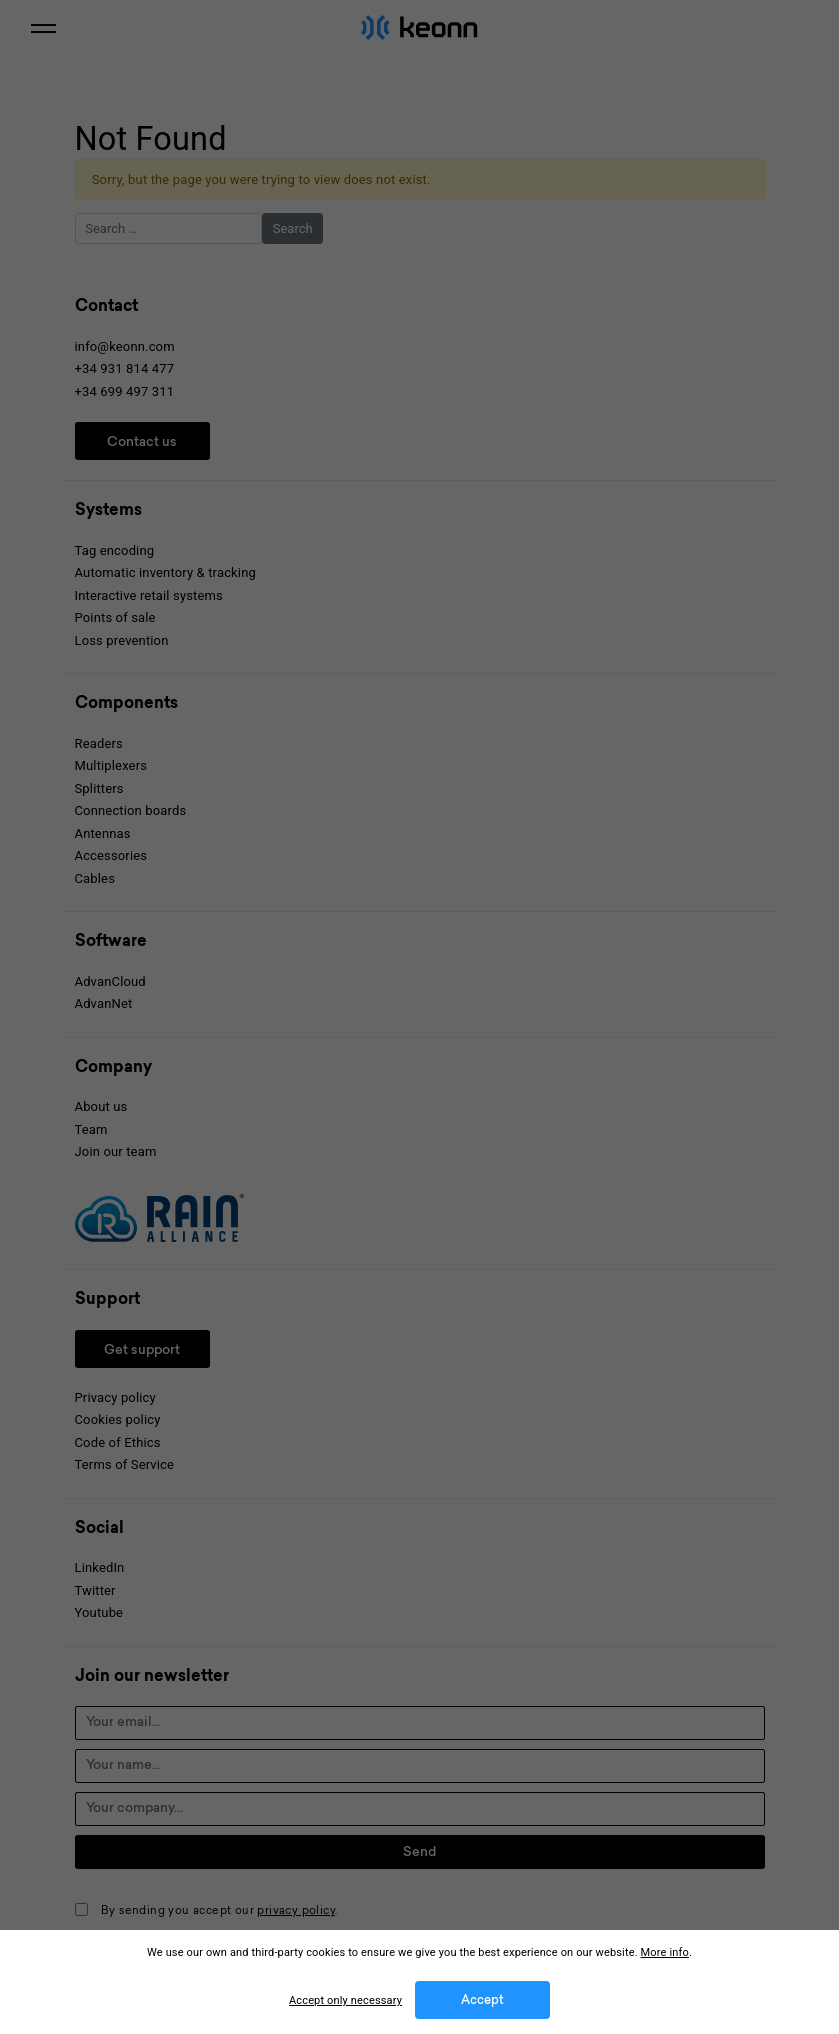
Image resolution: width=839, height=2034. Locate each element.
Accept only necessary (345, 2000)
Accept (482, 2001)
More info (665, 1952)
